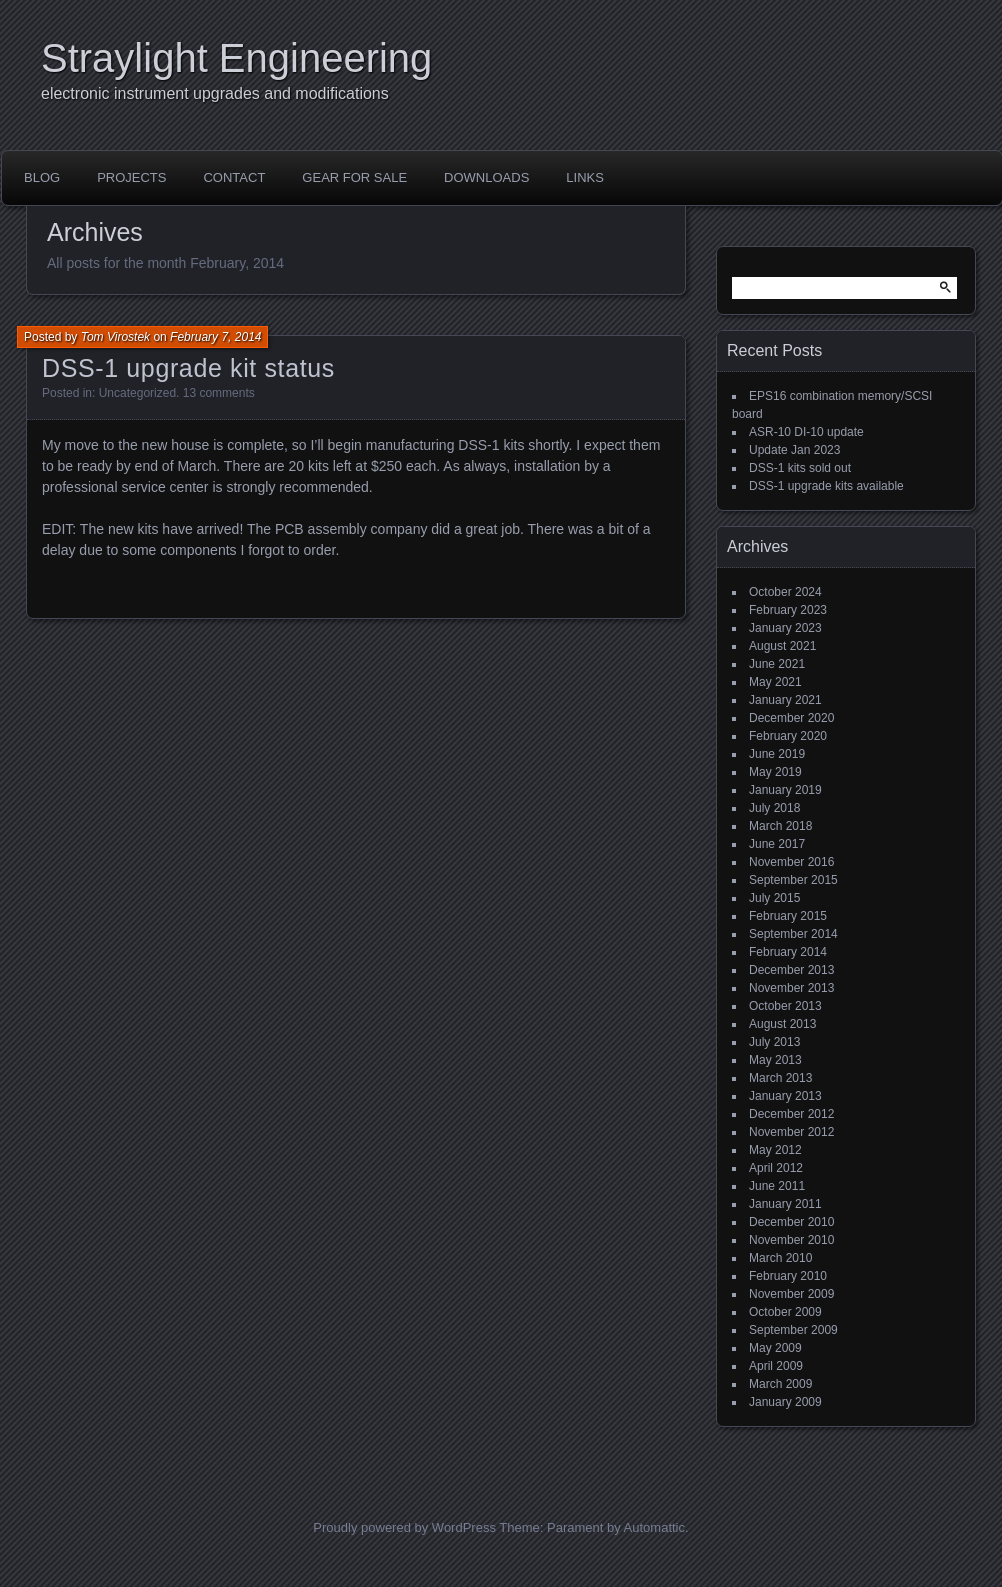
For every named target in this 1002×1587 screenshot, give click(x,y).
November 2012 (791, 1132)
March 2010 (780, 1258)
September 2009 (793, 1330)
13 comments (219, 393)
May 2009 (775, 1348)
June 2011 (777, 1186)
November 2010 (791, 1240)
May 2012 (775, 1150)
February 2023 (788, 610)
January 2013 (785, 1096)
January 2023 (785, 628)
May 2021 (775, 682)
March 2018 (780, 826)
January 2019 (785, 790)
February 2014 (788, 952)
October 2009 (785, 1312)
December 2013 (791, 970)
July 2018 (774, 808)
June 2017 (777, 844)
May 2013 (775, 1060)
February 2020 (788, 736)
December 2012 (791, 1114)
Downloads (486, 177)
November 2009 (791, 1294)
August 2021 (782, 646)
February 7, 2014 (215, 337)
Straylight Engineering (236, 58)
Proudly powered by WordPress (404, 1527)
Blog (42, 177)
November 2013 (791, 988)
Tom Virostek (115, 337)
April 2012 (776, 1168)
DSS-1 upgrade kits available (826, 486)
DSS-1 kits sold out (800, 468)
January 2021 (785, 700)
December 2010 (791, 1222)
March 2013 (780, 1078)
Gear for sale (354, 177)
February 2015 (788, 916)
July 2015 (774, 898)
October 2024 (785, 592)
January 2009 (785, 1402)
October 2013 (785, 1006)
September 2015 (793, 880)
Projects (131, 177)
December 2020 (791, 718)
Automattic (654, 1527)
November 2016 (791, 862)
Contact (234, 177)
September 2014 (793, 934)
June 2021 (777, 664)
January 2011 (785, 1204)
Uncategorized (137, 393)
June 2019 (777, 754)
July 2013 (774, 1042)
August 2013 (782, 1024)
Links (585, 177)
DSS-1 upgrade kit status (188, 368)
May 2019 (775, 772)
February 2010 (788, 1276)
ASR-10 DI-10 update (806, 432)
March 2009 (780, 1384)
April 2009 (776, 1366)
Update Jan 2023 (794, 450)
